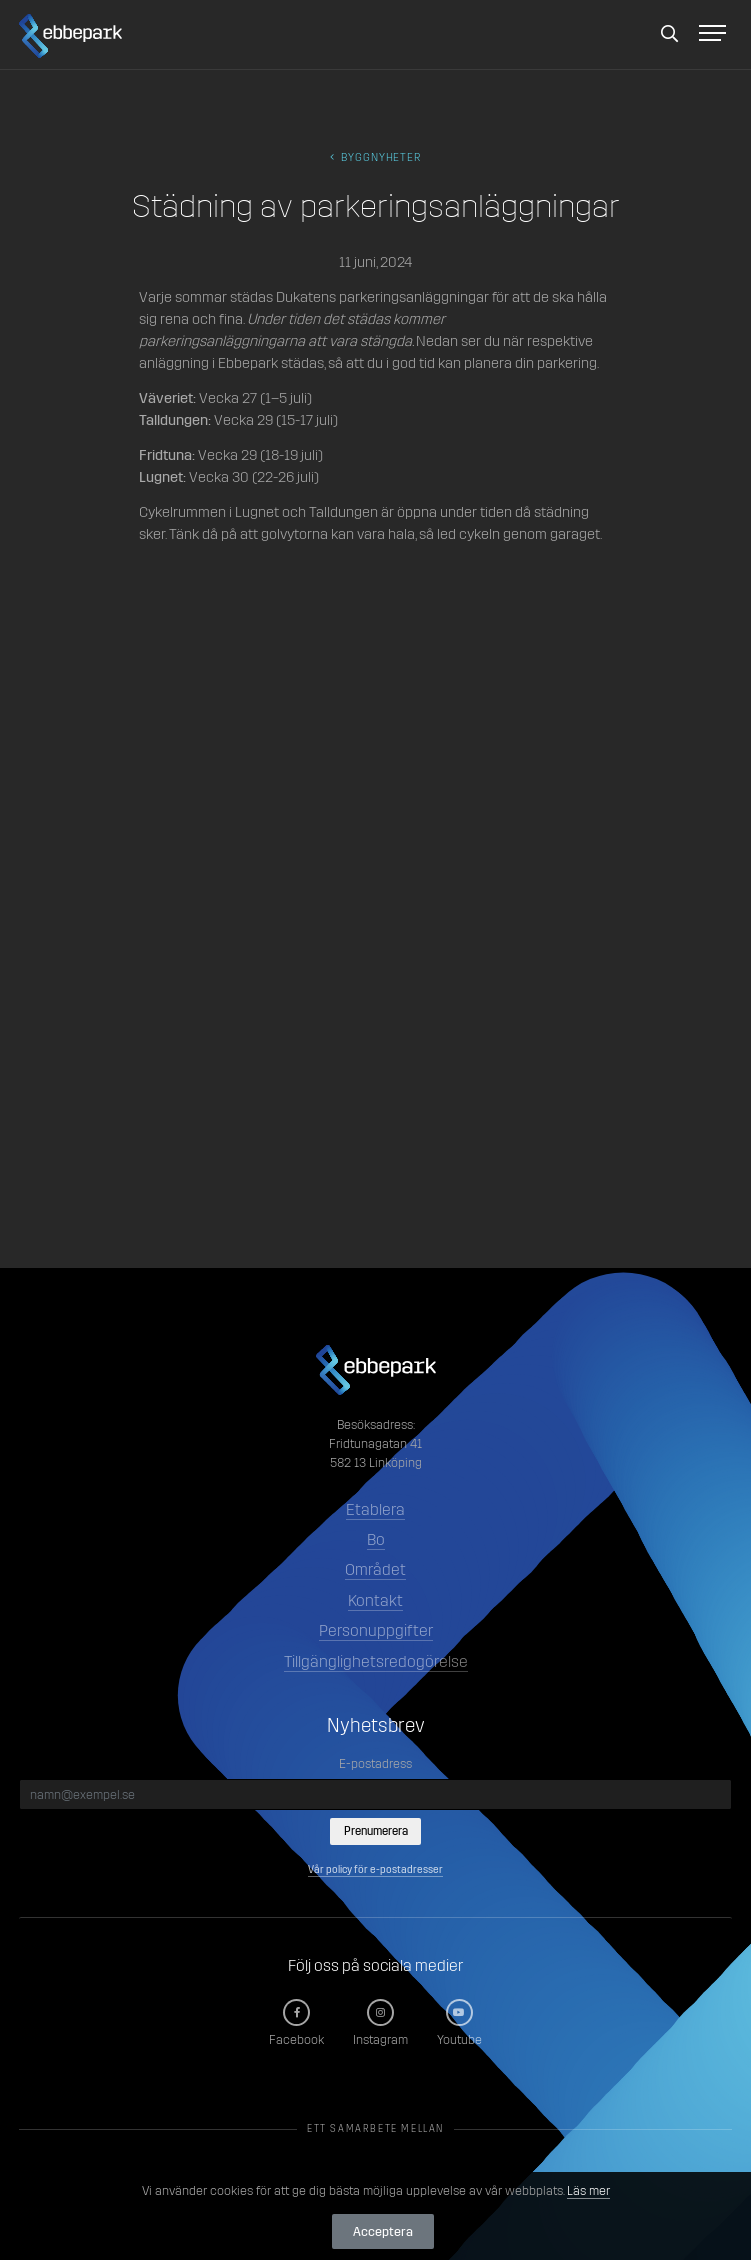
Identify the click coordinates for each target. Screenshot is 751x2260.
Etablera (375, 1509)
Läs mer (588, 2190)
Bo (376, 1539)
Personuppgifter (376, 1630)
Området (375, 1569)
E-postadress (375, 1763)
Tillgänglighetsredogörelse (376, 1661)
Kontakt (375, 1600)
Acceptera (383, 2231)
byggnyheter (376, 157)
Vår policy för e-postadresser (375, 1869)
